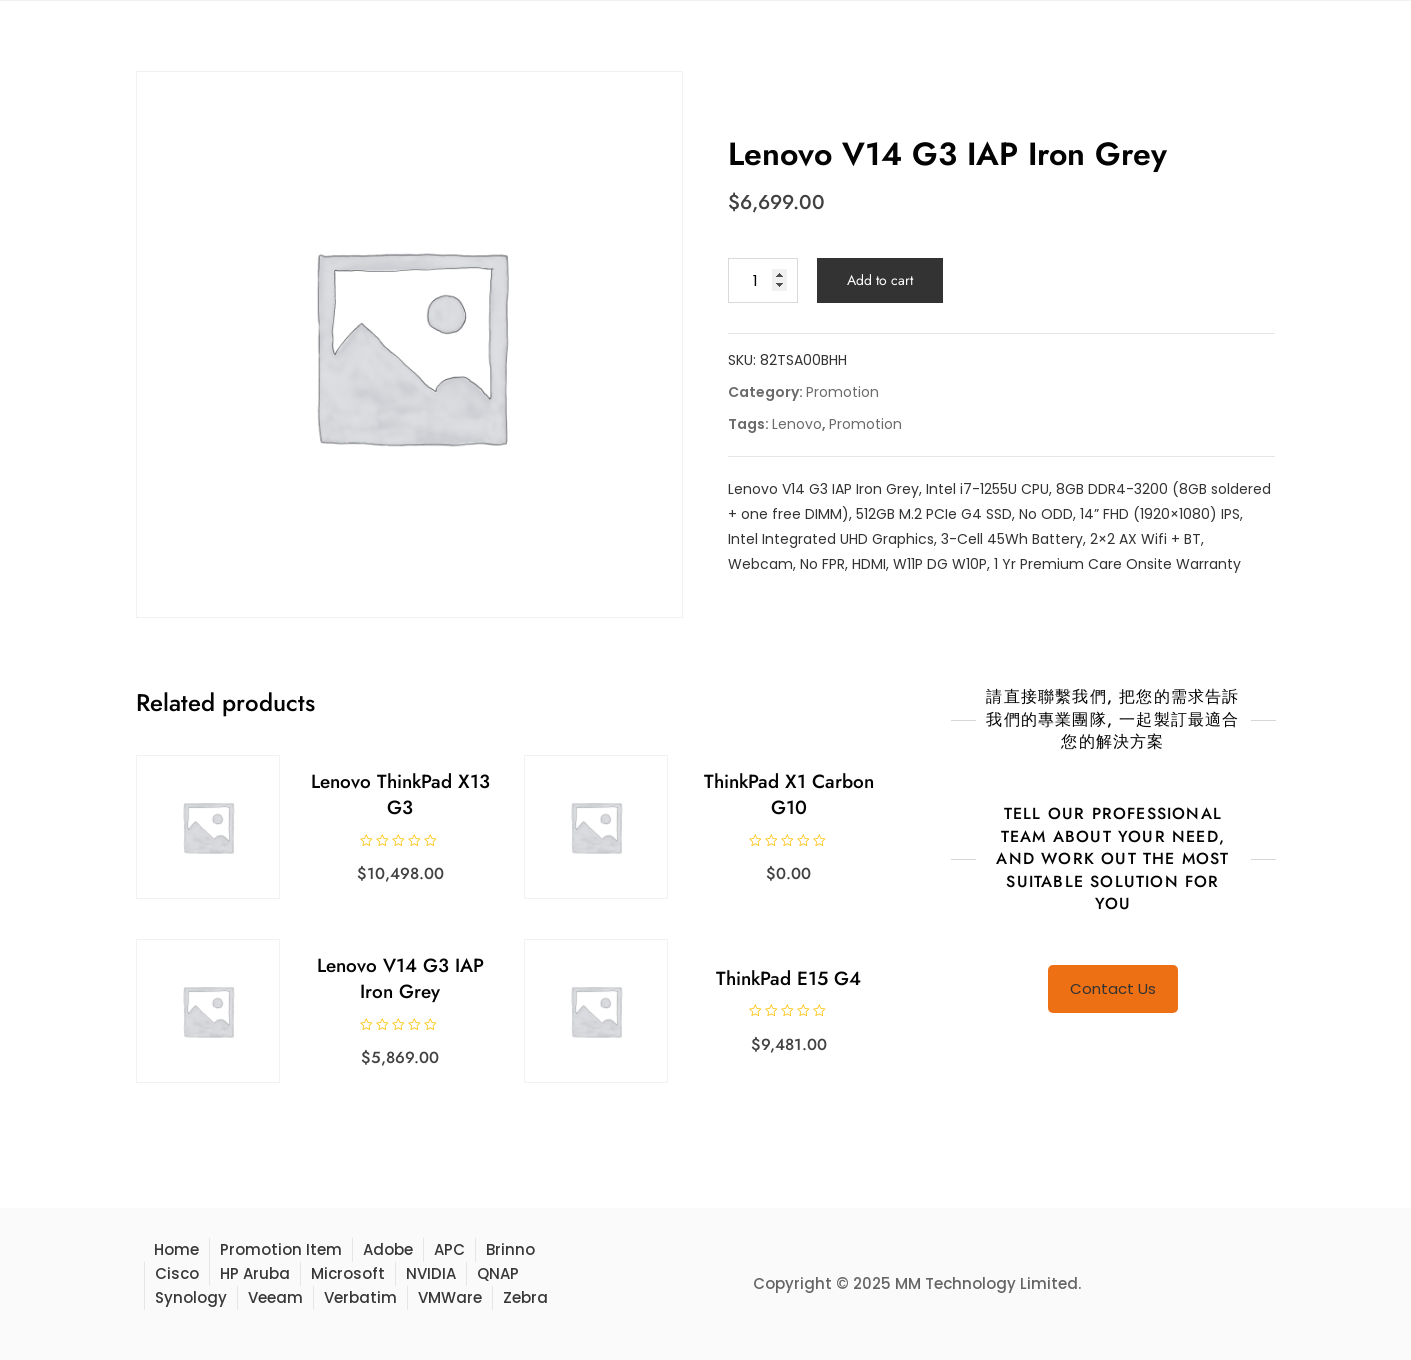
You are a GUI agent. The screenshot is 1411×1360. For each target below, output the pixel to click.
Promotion (842, 392)
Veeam (275, 1297)
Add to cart (880, 280)
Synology (191, 1297)
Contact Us (1113, 988)
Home (176, 1249)
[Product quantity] (763, 280)
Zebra (525, 1297)
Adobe (388, 1249)
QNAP (498, 1273)
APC (449, 1249)
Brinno (510, 1249)
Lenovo (797, 424)
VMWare (450, 1297)
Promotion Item (281, 1249)
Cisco (177, 1273)
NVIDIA (431, 1273)
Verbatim (360, 1297)
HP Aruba (255, 1273)
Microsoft (348, 1273)
